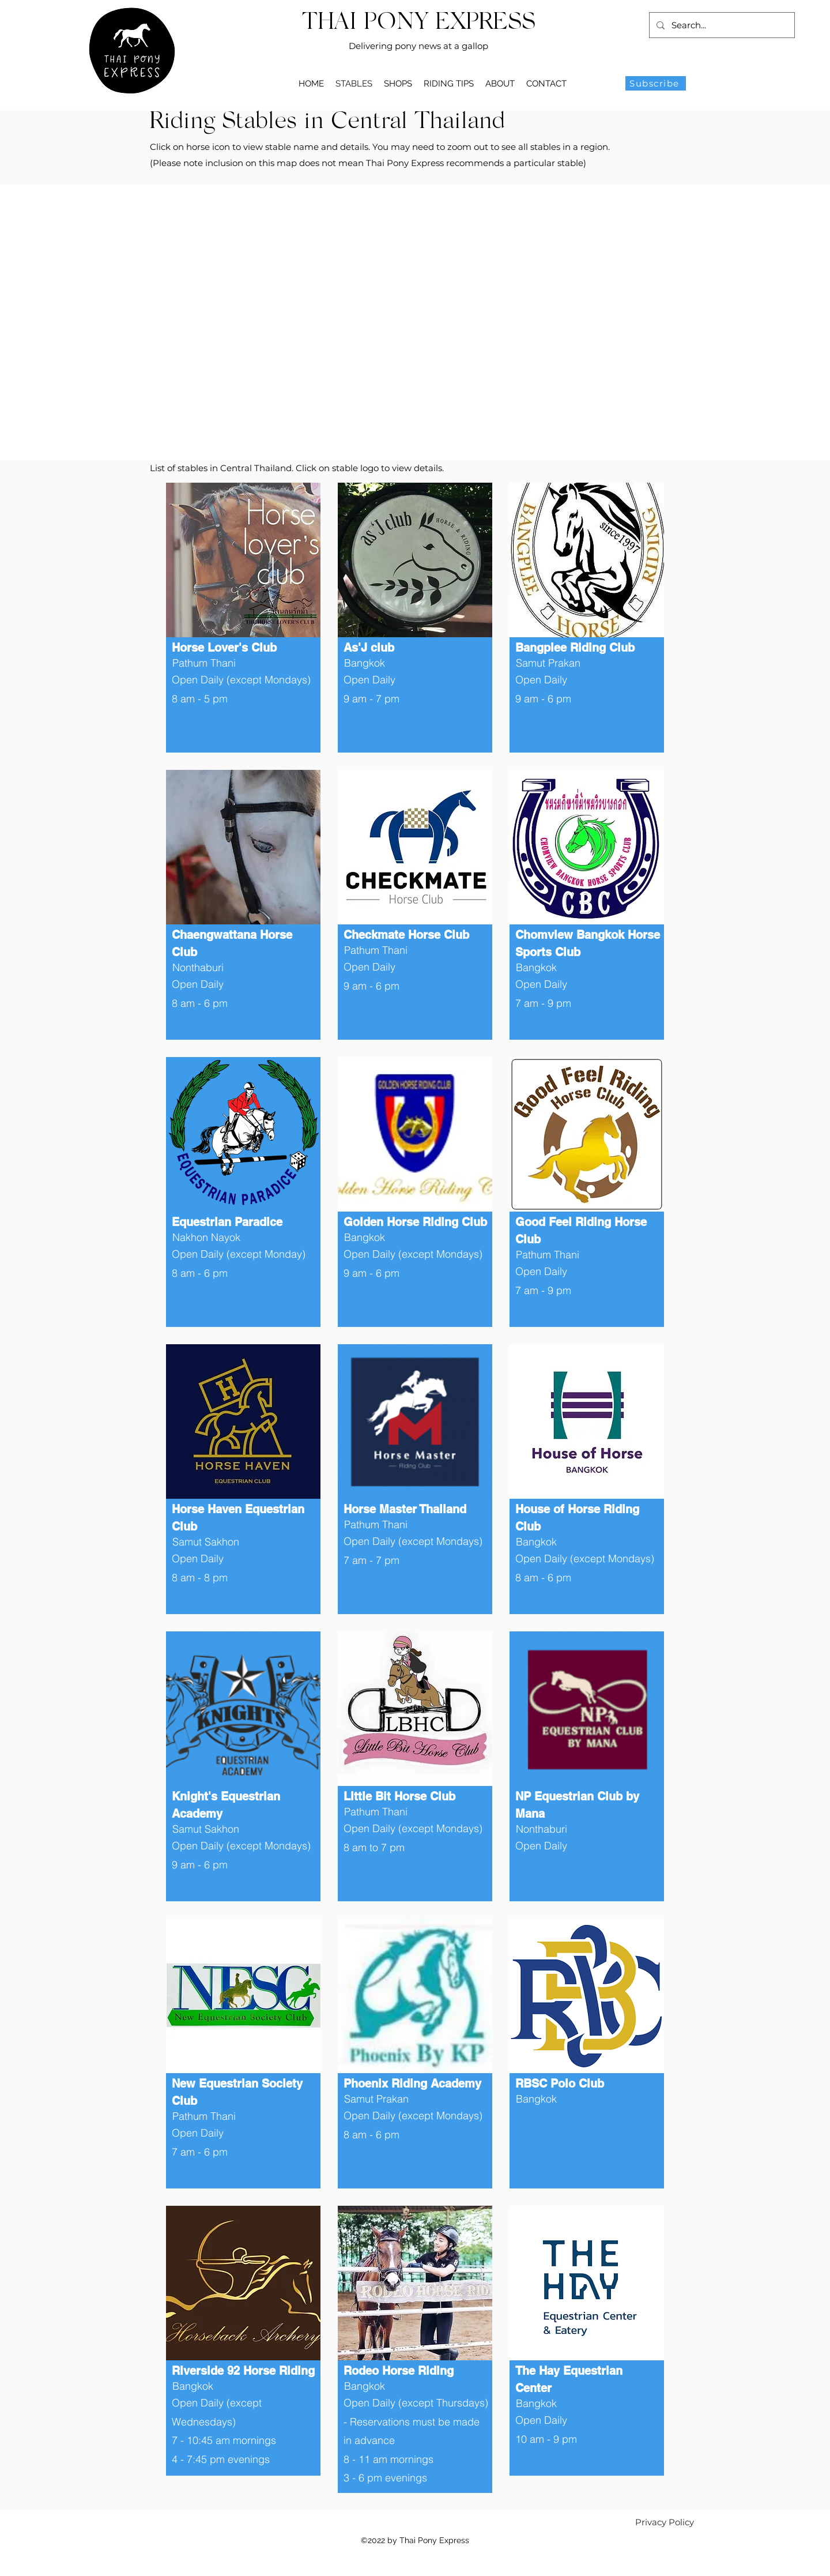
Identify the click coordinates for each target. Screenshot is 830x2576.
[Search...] (720, 25)
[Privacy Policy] (664, 2521)
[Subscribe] (655, 83)
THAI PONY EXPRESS (418, 23)
